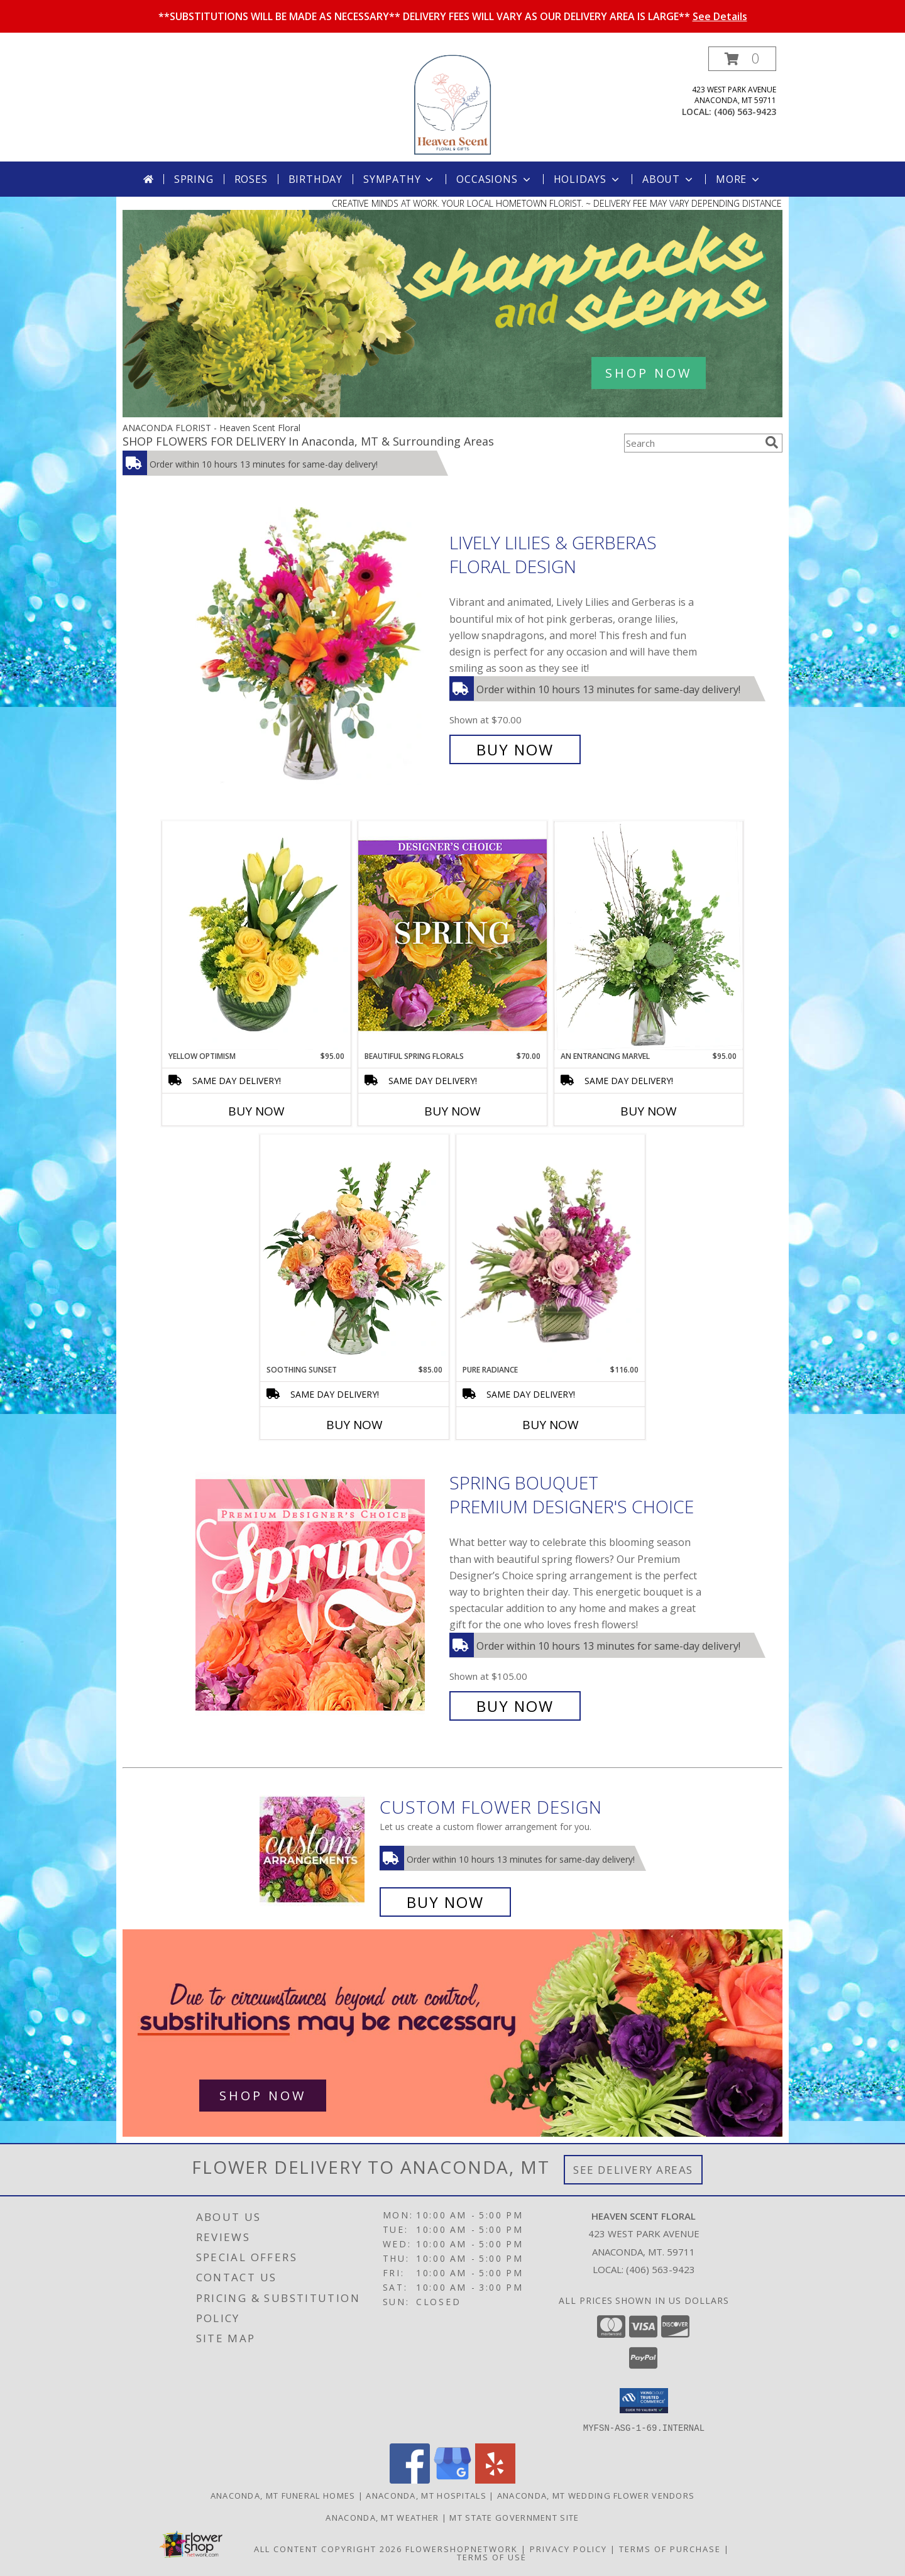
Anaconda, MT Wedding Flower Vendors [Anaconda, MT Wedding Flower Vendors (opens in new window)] (596, 2495)
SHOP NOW (648, 372)
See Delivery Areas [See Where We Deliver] (633, 2169)
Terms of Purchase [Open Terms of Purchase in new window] (670, 2548)
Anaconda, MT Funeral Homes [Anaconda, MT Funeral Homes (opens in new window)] (283, 2495)
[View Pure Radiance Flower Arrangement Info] (550, 1249)
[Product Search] (692, 443)
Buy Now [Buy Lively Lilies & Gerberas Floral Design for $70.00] (515, 749)
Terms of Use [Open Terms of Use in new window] (492, 2556)
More (739, 179)
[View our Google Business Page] (452, 2480)
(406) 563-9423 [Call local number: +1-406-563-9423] (745, 112)
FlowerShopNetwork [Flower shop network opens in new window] (461, 2548)
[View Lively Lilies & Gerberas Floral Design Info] (319, 646)
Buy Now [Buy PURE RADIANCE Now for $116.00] (550, 1425)
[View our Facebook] (410, 2480)
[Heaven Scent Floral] (452, 104)
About (668, 179)
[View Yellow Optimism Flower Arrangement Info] (256, 935)
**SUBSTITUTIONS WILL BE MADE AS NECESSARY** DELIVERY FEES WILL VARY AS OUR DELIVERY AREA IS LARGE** (452, 16)
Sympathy (399, 179)
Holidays (588, 179)
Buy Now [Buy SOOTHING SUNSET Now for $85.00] (354, 1425)
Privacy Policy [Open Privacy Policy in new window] (568, 2548)
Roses (251, 179)
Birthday (315, 179)
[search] (772, 442)
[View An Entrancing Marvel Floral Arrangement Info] (648, 935)
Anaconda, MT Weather (382, 2517)
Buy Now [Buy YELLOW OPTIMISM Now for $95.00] (256, 1111)
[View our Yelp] (495, 2480)
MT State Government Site (514, 2517)
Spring (194, 179)
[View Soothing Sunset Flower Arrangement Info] (354, 1249)
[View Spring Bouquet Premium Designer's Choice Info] (319, 1595)
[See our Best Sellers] (452, 2033)
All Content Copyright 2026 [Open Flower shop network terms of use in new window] (328, 2548)
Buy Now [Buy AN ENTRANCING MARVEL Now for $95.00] (648, 1111)
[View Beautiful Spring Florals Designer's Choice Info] (452, 935)
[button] (742, 59)
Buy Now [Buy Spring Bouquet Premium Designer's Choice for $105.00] (515, 1706)
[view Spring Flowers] (452, 414)
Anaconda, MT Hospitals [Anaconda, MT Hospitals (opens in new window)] (426, 2495)
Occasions (494, 179)
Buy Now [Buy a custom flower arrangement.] (445, 1902)
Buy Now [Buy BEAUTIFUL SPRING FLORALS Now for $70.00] (452, 1111)
